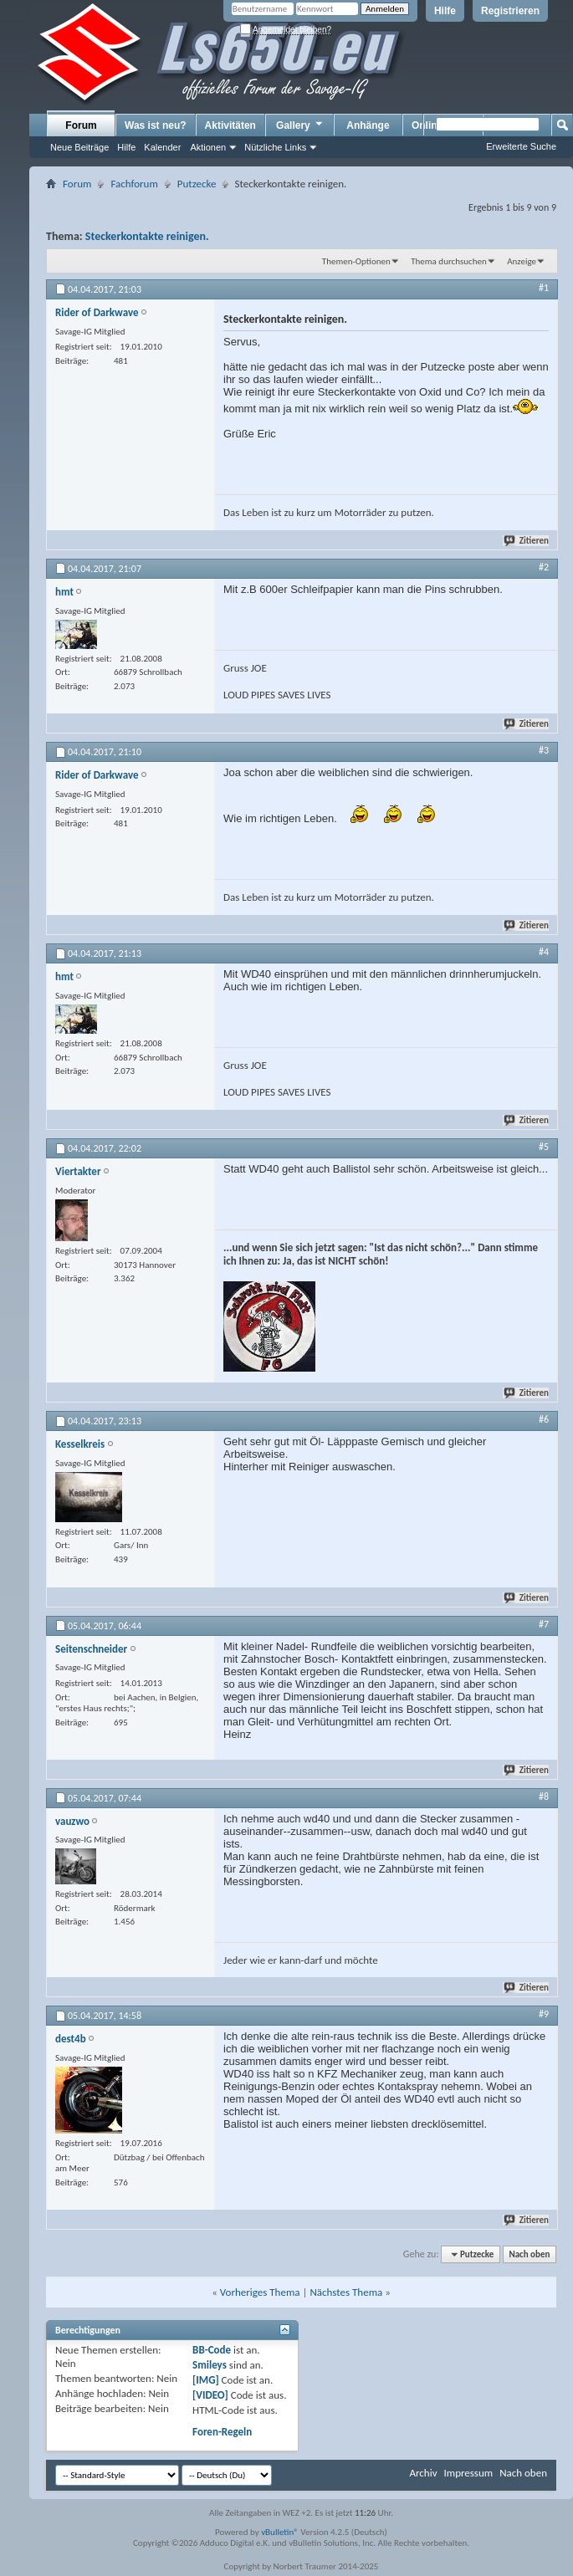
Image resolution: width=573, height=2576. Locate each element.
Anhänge (367, 125)
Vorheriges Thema (260, 2292)
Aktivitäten (230, 125)
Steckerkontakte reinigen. (147, 236)
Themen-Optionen (356, 261)
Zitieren (527, 540)
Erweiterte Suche (521, 146)
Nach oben (529, 2254)
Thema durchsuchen (449, 261)
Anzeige (521, 261)
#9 (544, 2014)
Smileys (209, 2365)
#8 (544, 1796)
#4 (544, 952)
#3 (544, 750)
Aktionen (208, 147)
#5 (544, 1147)
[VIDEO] (210, 2395)
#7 (544, 1624)
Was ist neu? (156, 125)
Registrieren (510, 11)
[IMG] (205, 2380)
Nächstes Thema (346, 2292)
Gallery (300, 125)
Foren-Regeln (222, 2431)
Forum (80, 125)
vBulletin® (280, 2532)
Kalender (162, 147)
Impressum (468, 2472)
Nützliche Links (275, 147)
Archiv (423, 2472)
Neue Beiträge (79, 147)
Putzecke (197, 183)
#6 (544, 1419)
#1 (544, 288)
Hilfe (445, 11)
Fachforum (133, 183)
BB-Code (211, 2349)
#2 (544, 567)
